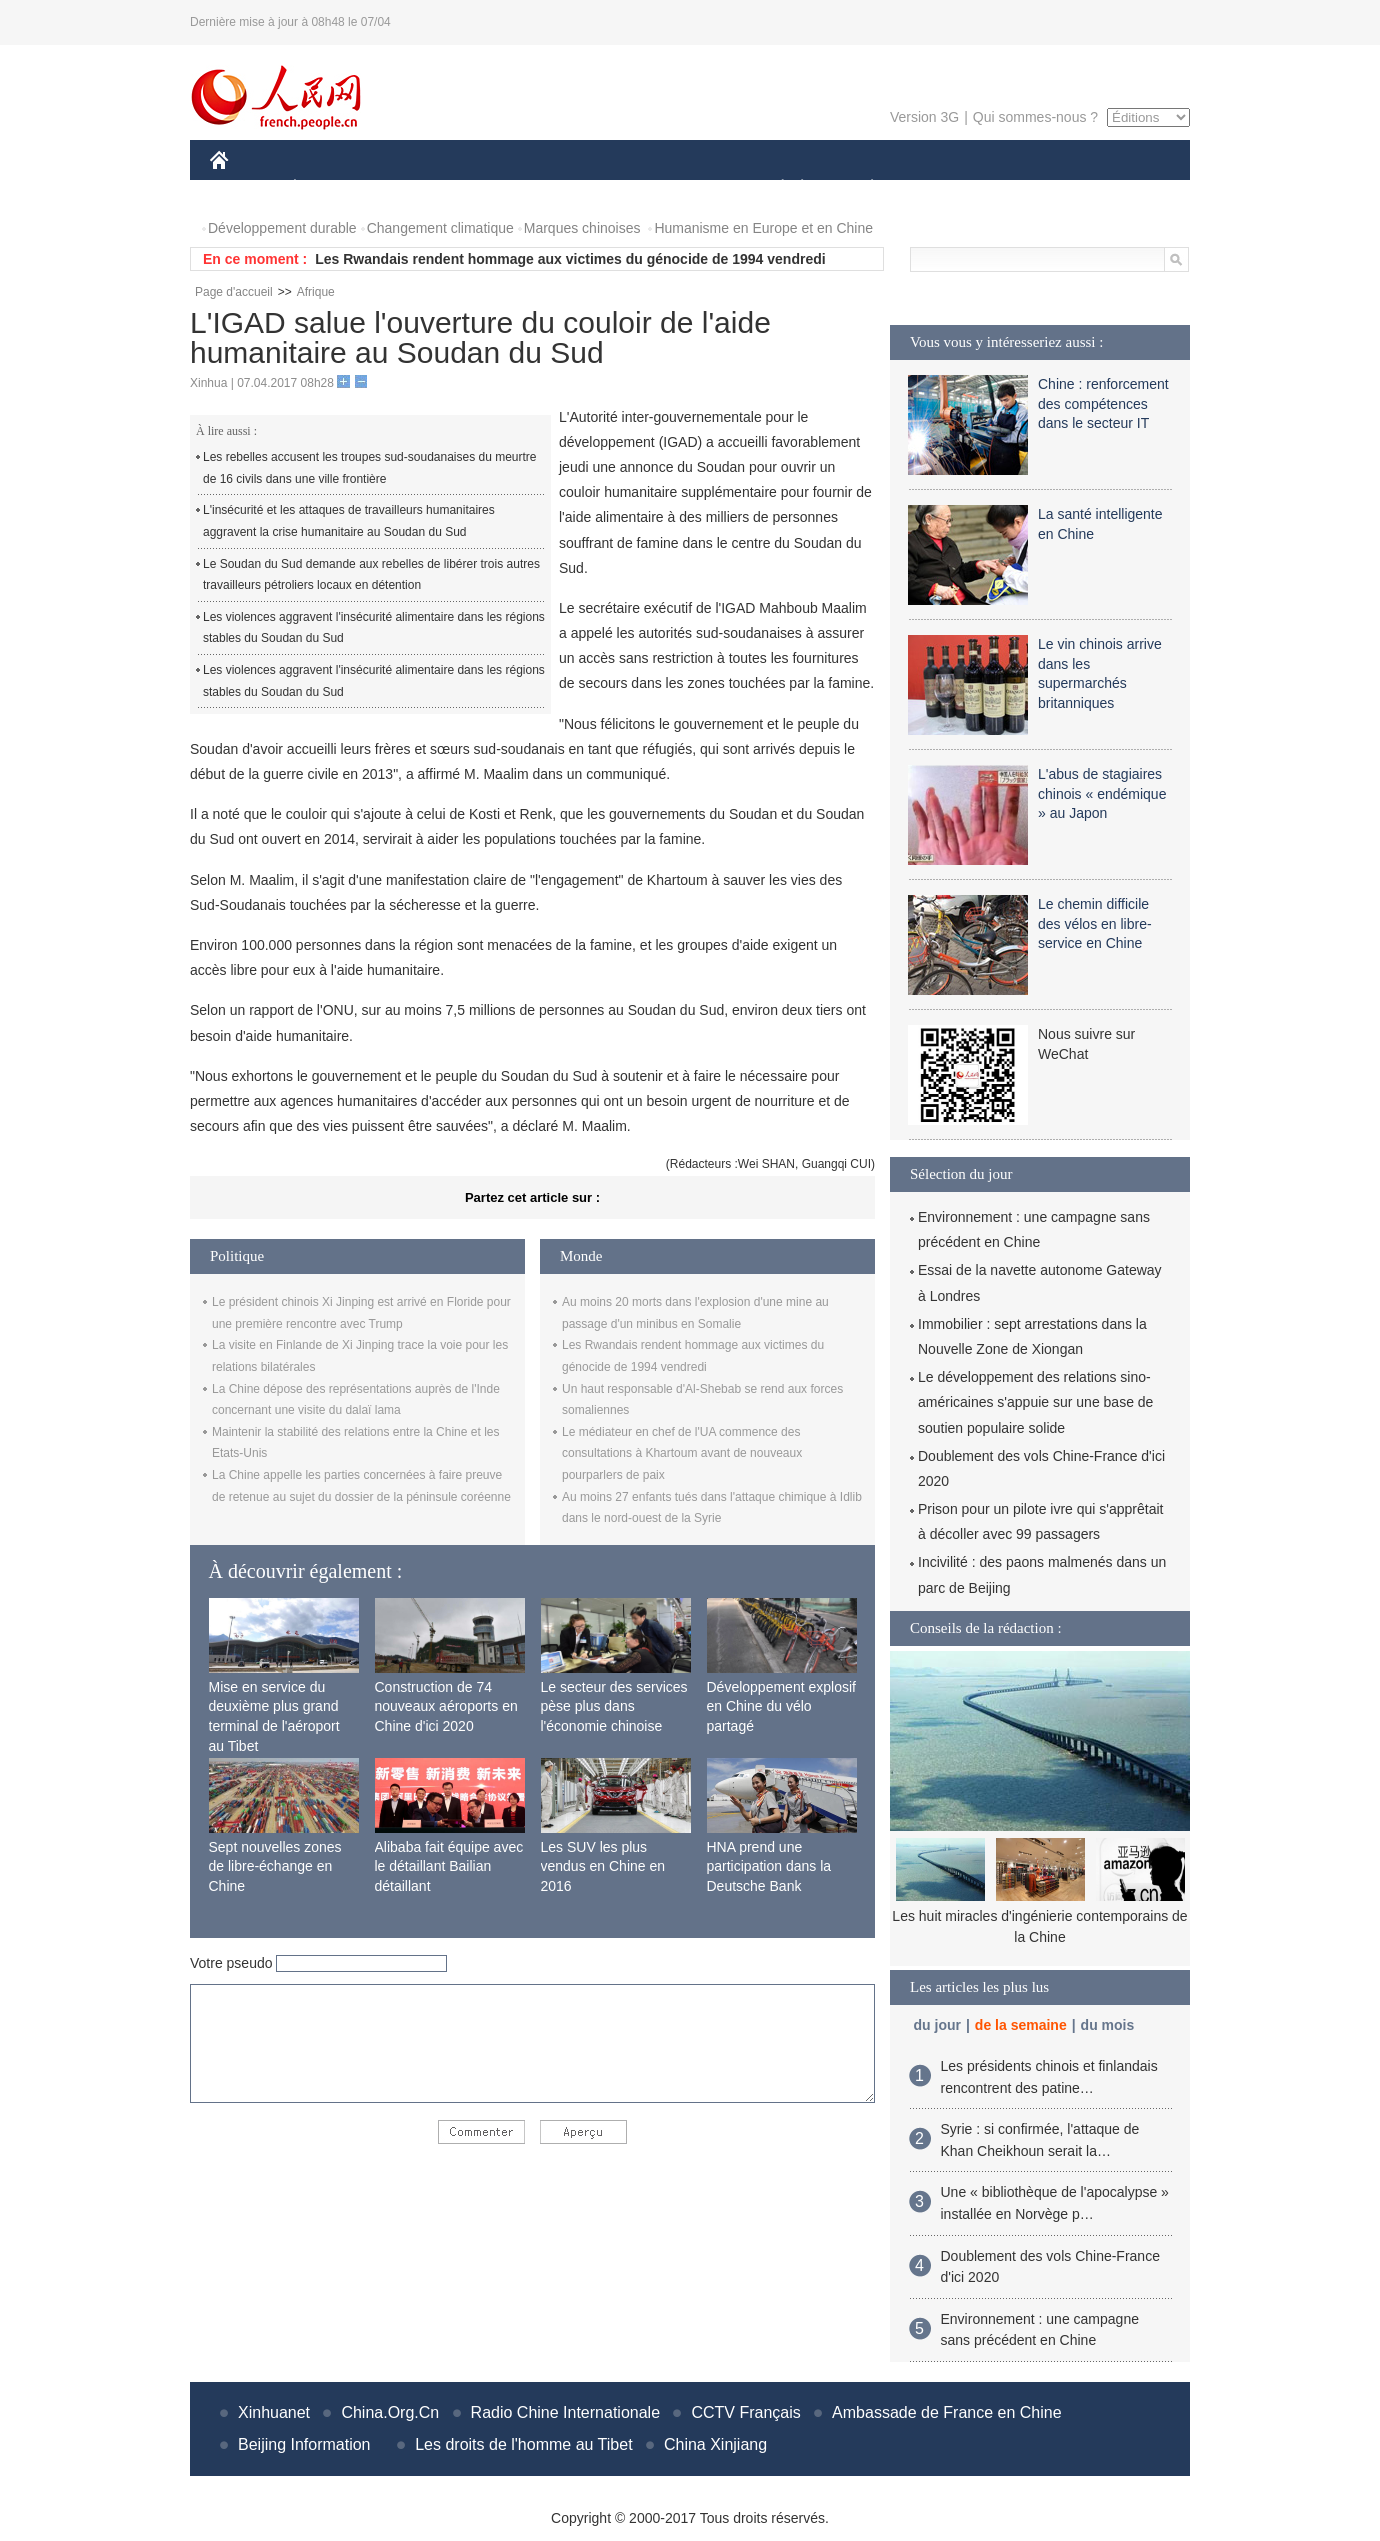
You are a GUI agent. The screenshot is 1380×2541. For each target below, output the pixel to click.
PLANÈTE (861, 188)
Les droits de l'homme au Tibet (523, 2444)
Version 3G (924, 117)
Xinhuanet (274, 2412)
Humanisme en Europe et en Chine (763, 228)
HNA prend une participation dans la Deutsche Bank (769, 1866)
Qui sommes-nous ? (1035, 117)
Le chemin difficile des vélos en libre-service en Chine (1095, 923)
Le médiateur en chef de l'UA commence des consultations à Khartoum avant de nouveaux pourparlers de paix (682, 1453)
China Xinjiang (715, 2444)
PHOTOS (1119, 188)
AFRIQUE (506, 188)
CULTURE (684, 188)
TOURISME (1027, 188)
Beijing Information (304, 2444)
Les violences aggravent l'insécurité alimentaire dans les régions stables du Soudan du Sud (374, 628)
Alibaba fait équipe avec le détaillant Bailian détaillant (449, 1866)
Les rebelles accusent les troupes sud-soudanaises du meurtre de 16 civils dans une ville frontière (370, 468)
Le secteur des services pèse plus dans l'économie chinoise (614, 1706)
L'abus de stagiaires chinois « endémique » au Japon (1102, 793)
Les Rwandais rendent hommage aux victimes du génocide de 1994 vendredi (570, 259)
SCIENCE (594, 188)
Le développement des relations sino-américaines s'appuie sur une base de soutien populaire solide (1035, 1402)
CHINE (244, 188)
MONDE (422, 188)
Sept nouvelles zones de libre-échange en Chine (275, 1866)
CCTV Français (745, 2412)
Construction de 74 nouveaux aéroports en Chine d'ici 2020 (446, 1706)
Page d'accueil (234, 292)
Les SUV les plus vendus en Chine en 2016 (603, 1866)
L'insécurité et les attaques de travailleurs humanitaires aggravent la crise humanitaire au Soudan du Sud (349, 521)
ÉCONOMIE (331, 188)
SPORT (941, 188)
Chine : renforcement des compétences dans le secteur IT (1103, 403)
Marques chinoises (582, 228)
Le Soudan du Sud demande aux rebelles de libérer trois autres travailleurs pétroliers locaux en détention (371, 575)
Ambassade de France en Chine (946, 2412)
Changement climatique (440, 228)
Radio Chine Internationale (565, 2412)
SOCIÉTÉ (773, 188)
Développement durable (282, 228)
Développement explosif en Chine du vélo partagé (781, 1706)
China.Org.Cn (390, 2412)
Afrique (316, 292)
